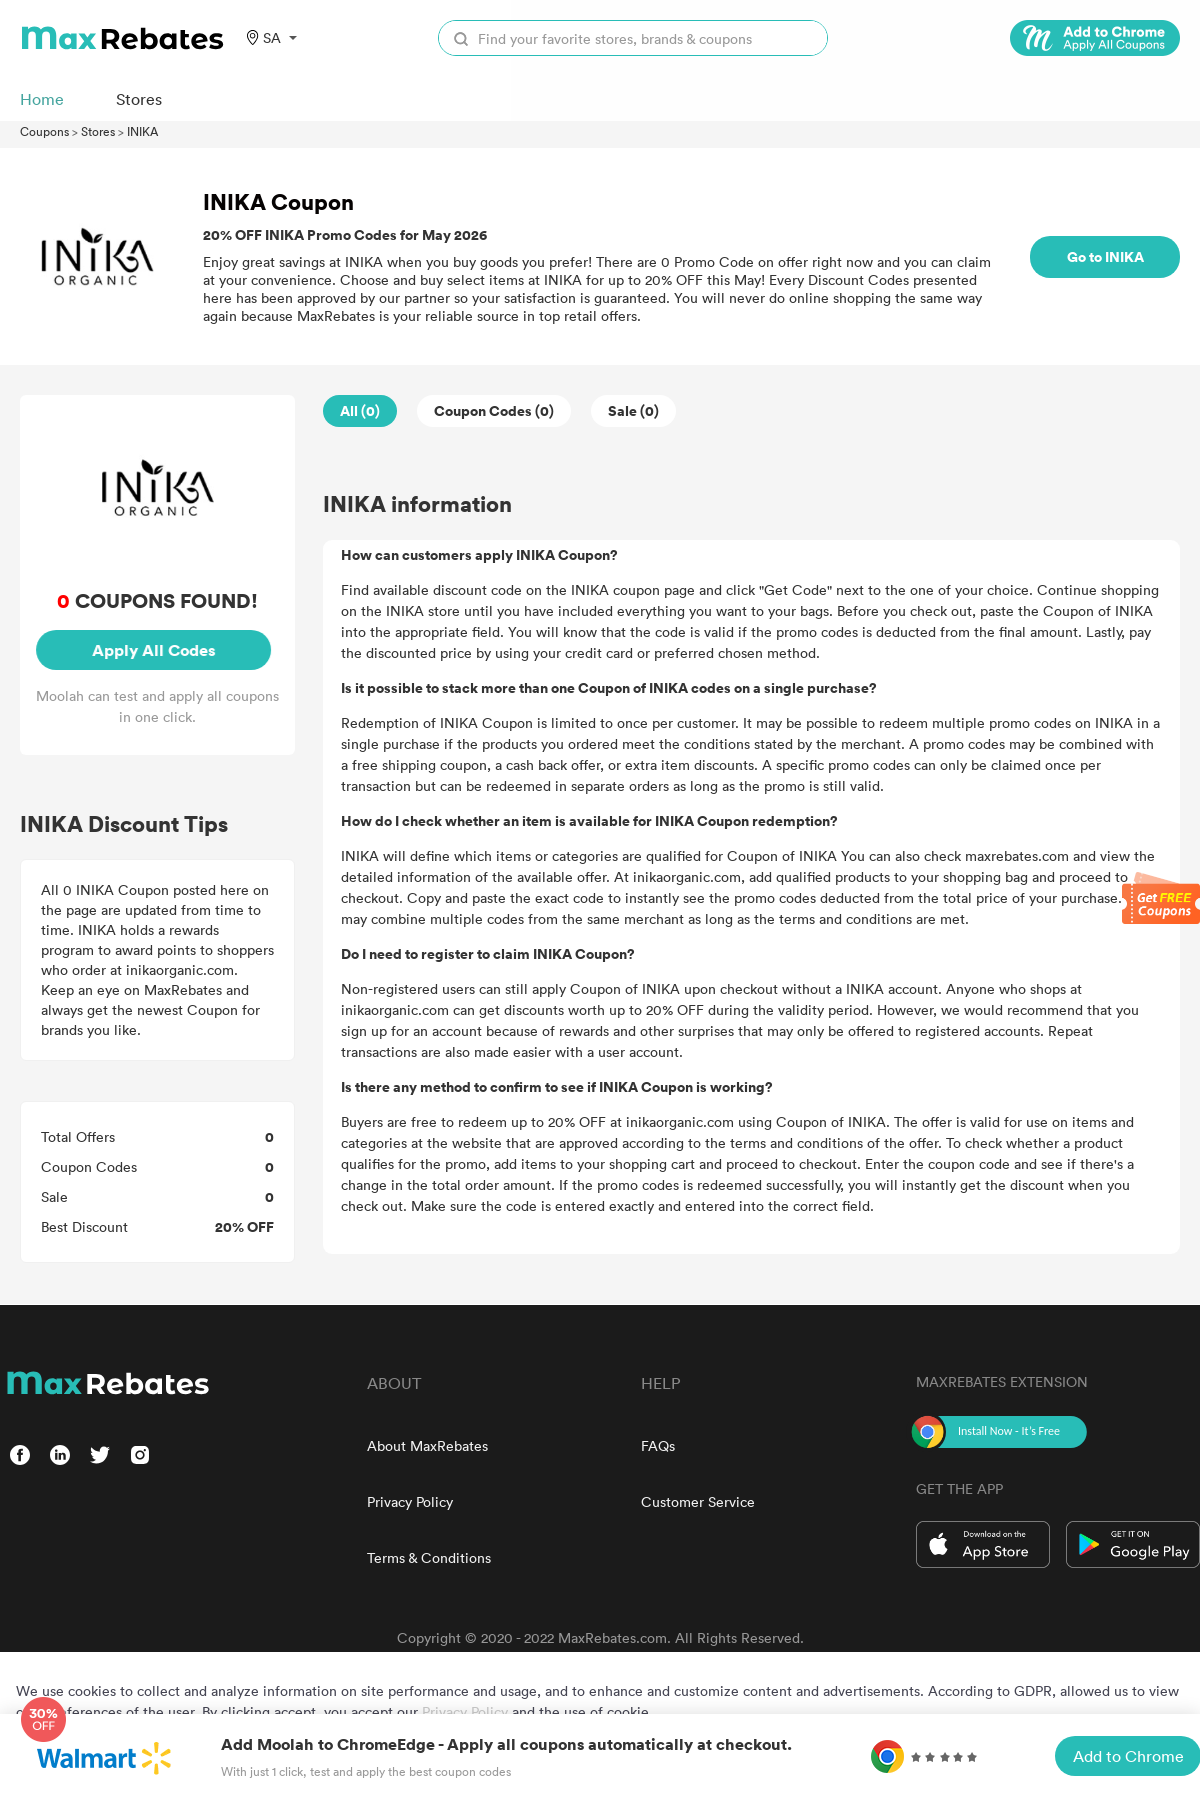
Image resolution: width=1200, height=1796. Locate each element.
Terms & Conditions (429, 1557)
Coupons (44, 131)
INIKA (142, 131)
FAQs (658, 1445)
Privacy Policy (410, 1501)
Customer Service (698, 1501)
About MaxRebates (427, 1445)
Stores (98, 131)
